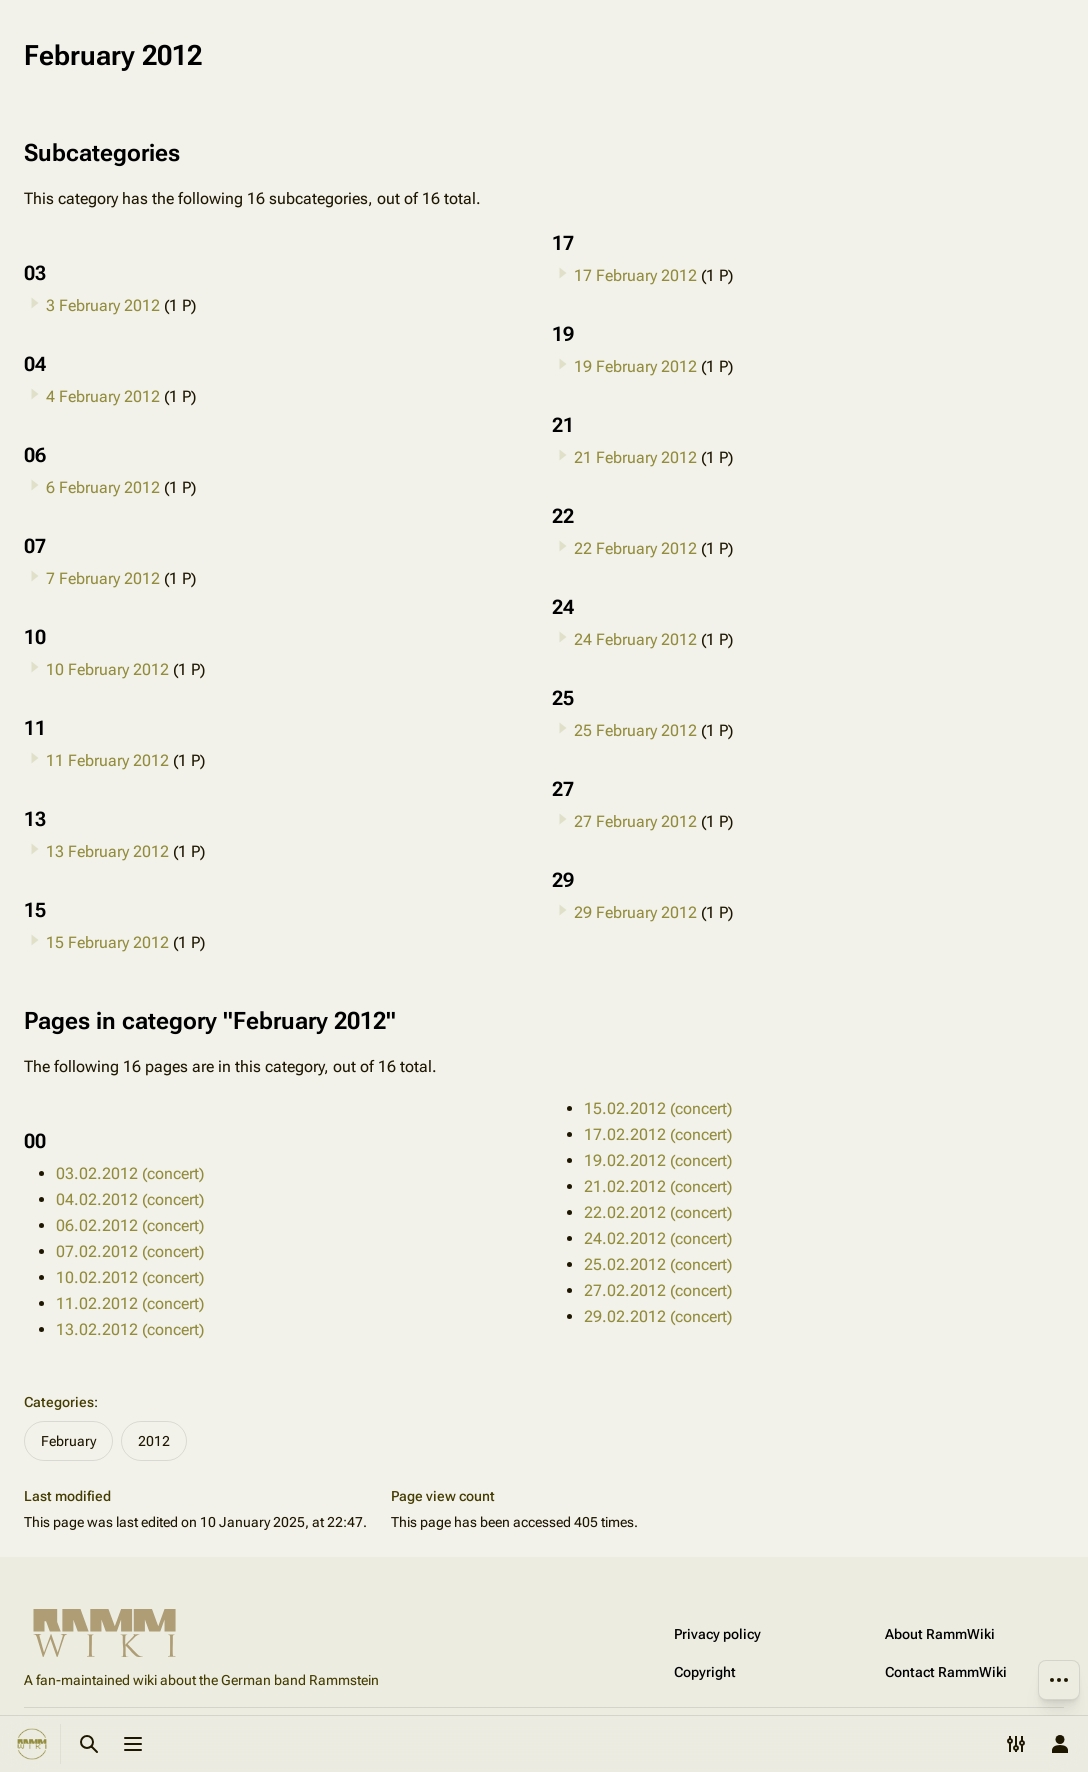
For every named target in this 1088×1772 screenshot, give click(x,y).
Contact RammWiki (946, 1672)
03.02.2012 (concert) (130, 1173)
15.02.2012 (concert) (658, 1108)
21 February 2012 (635, 457)
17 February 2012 (635, 275)
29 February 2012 (635, 912)
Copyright (705, 1672)
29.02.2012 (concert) (658, 1316)
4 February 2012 (103, 396)
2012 (154, 1441)
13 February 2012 (107, 851)
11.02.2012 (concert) (130, 1303)
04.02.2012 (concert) (130, 1199)
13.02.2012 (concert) (130, 1329)
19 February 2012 (635, 366)
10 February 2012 (107, 669)
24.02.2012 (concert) (658, 1238)
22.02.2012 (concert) (658, 1212)
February (68, 1441)
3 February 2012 (103, 305)
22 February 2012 (635, 548)
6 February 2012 (103, 487)
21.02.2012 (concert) (658, 1186)
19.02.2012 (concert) (658, 1160)
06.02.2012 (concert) (130, 1225)
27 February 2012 (635, 821)
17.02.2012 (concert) (658, 1134)
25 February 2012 (635, 730)
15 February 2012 (107, 942)
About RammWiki (940, 1634)
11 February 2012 (107, 760)
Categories (59, 1402)
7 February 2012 (103, 578)
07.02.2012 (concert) (130, 1251)
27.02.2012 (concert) (658, 1290)
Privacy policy (717, 1634)
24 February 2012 (635, 639)
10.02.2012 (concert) (130, 1277)
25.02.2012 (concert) (658, 1264)
